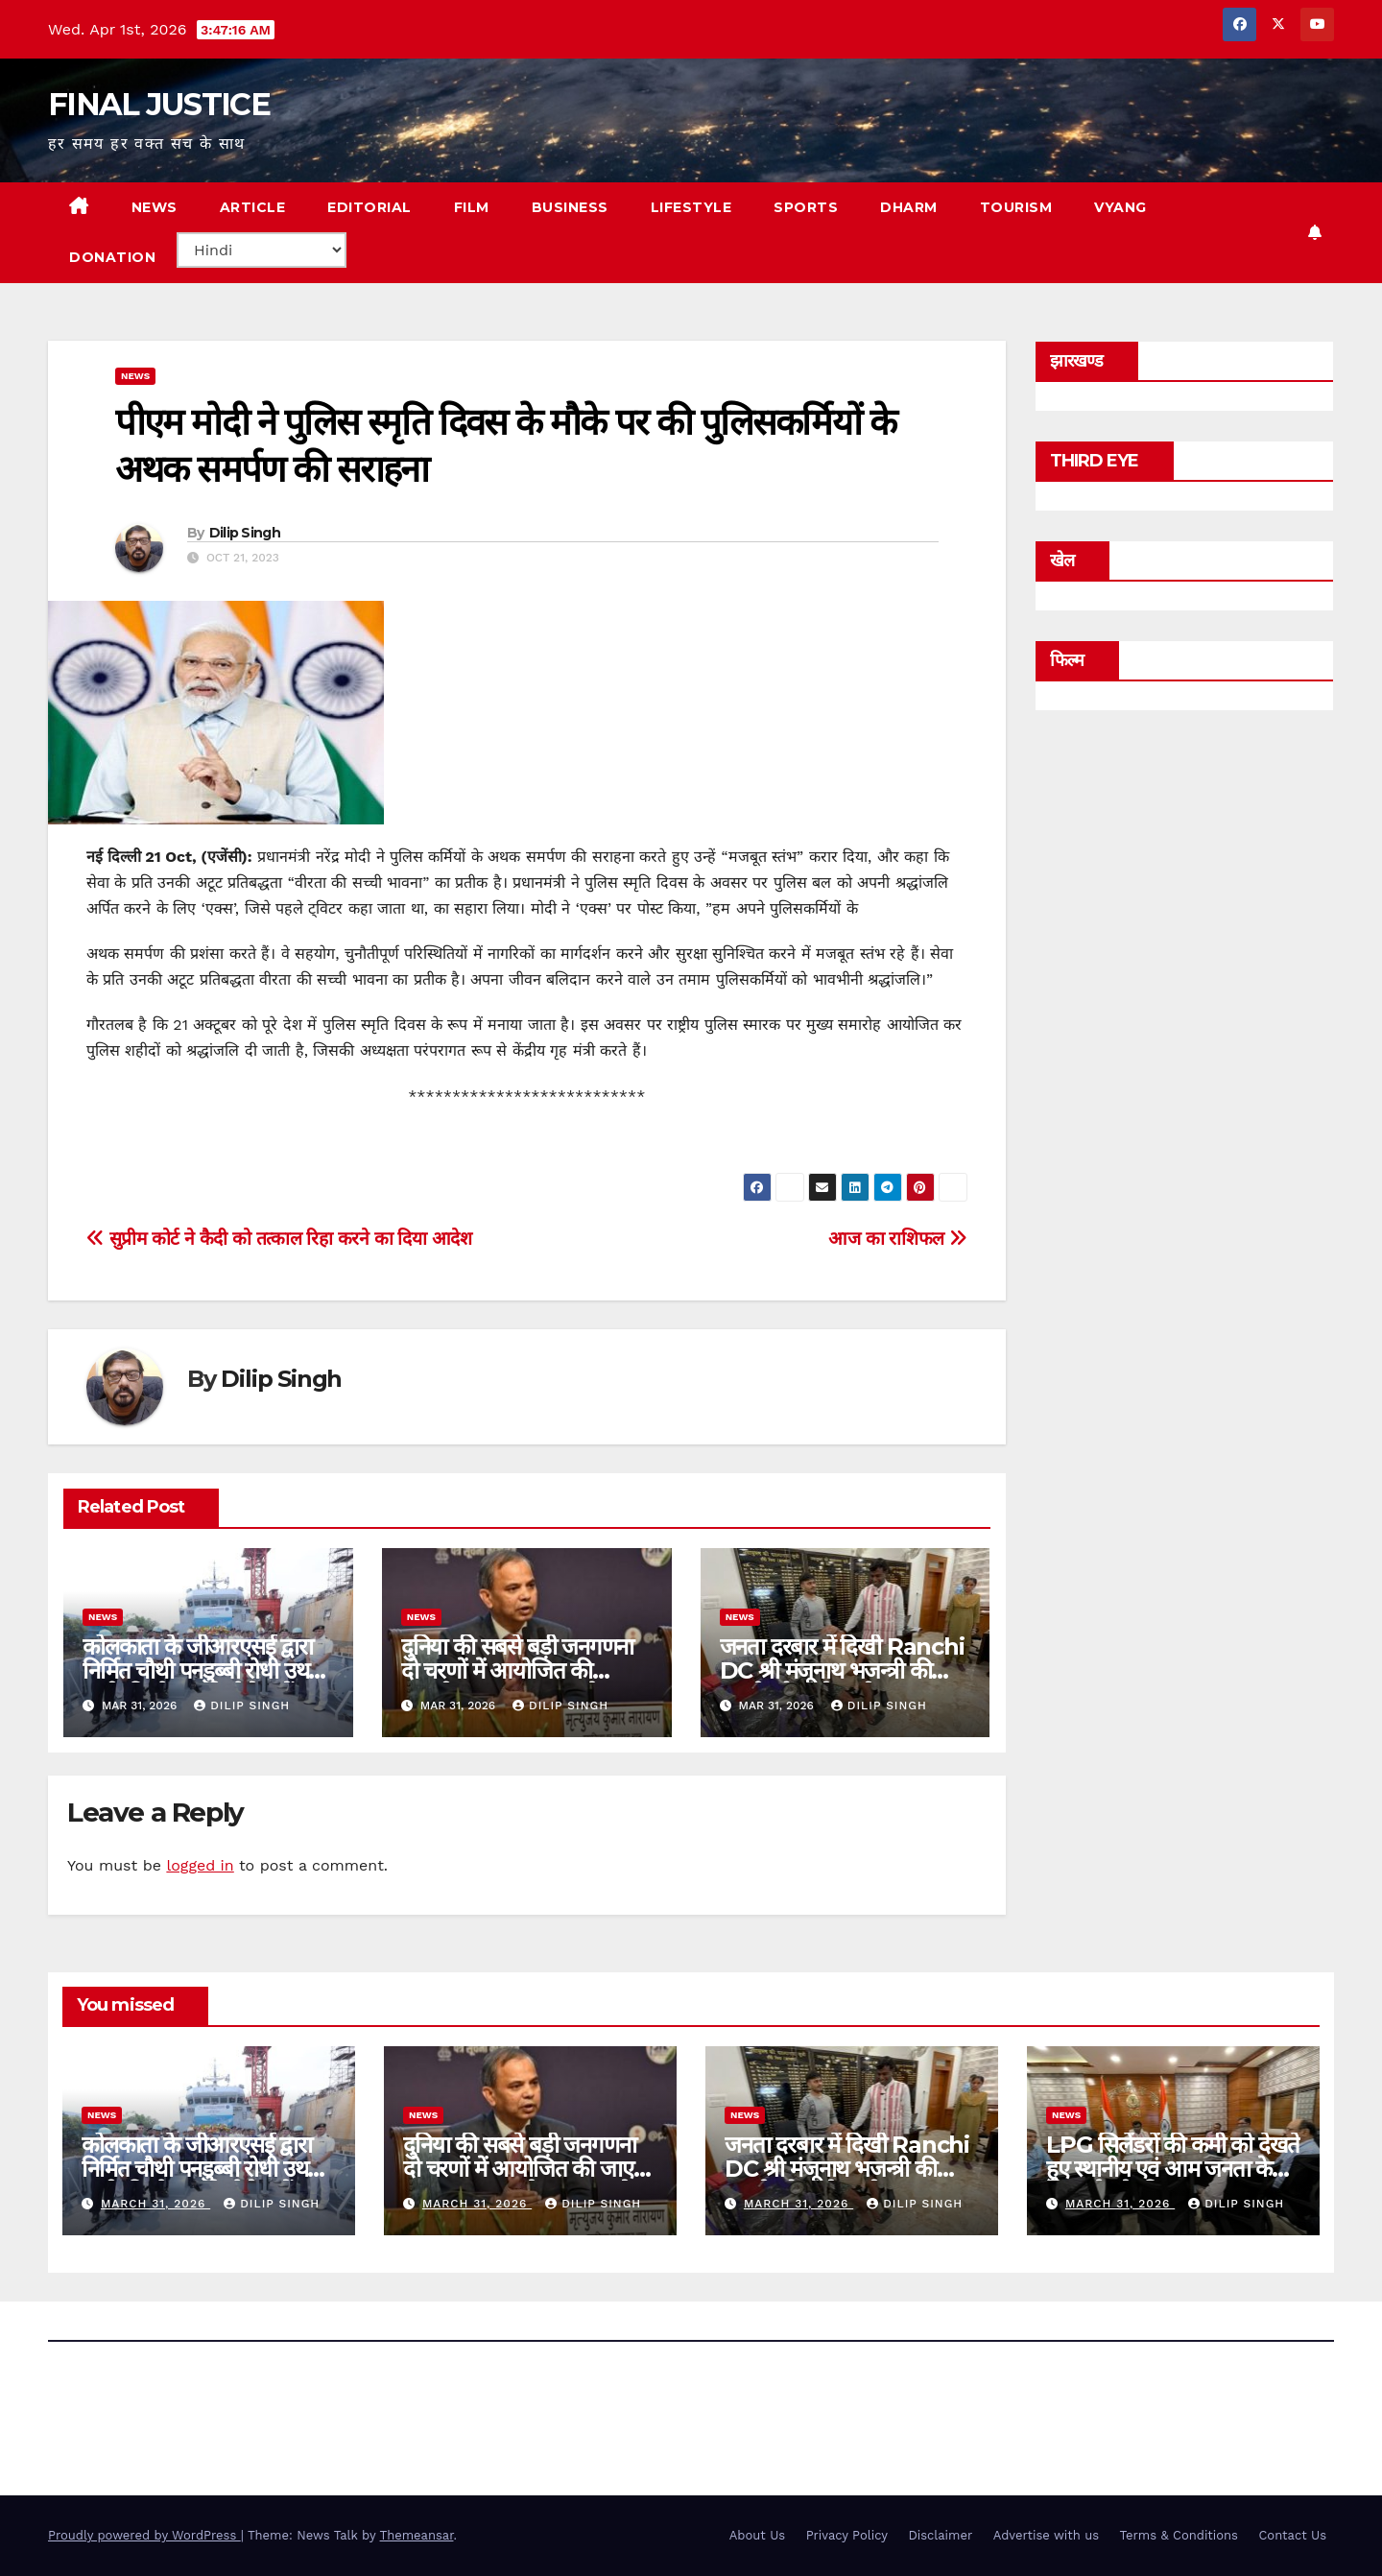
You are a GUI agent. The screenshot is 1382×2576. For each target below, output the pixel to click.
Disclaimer (940, 2535)
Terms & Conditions (1179, 2535)
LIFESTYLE (691, 207)
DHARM (909, 207)
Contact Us (1292, 2535)
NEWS (154, 207)
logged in (199, 1865)
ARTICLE (253, 207)
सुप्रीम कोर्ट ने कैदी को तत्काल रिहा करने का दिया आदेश (279, 1239)
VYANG (1120, 207)
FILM (471, 207)
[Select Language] (261, 250)
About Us (757, 2535)
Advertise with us (1046, 2535)
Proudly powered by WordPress (144, 2535)
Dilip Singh (244, 532)
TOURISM (1016, 207)
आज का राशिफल (897, 1239)
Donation (112, 257)
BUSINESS (570, 207)
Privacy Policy (847, 2535)
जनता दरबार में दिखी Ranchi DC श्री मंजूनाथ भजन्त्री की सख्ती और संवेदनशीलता (842, 1670)
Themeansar (417, 2535)
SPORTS (806, 207)
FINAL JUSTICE (159, 104)
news (135, 375)
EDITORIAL (369, 207)
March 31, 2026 (155, 2203)
